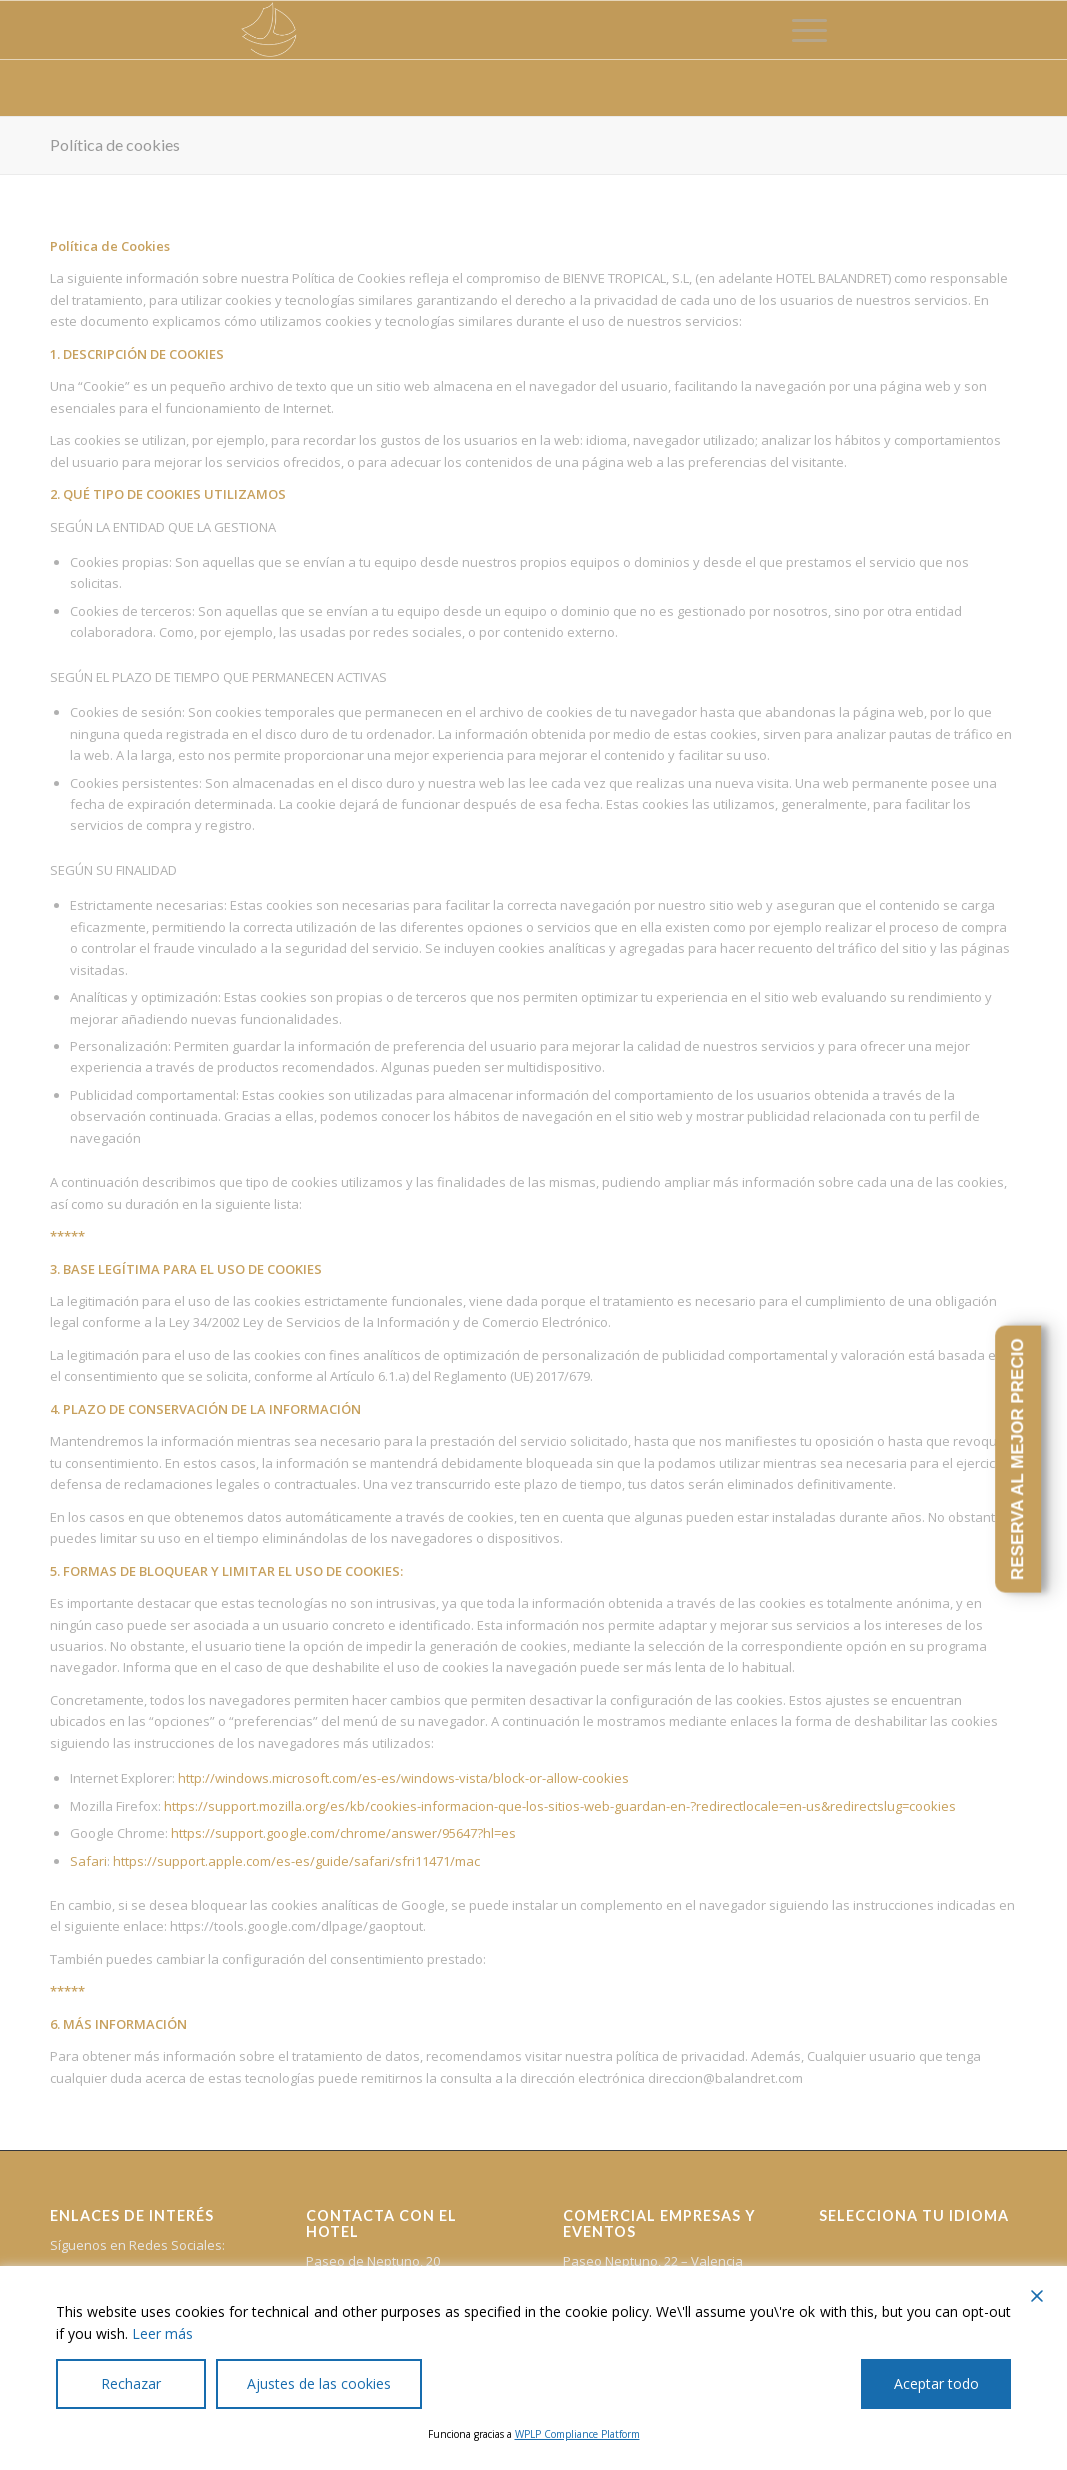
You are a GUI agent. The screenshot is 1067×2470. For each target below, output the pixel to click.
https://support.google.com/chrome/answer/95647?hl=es (343, 1833)
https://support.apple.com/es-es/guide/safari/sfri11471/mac (296, 1861)
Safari (88, 1861)
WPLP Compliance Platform (577, 2434)
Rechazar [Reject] (131, 2383)
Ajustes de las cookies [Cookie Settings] (319, 2383)
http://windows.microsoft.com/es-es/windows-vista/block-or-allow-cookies (403, 1778)
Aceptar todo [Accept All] (936, 2383)
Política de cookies (115, 144)
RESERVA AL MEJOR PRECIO (1017, 1459)
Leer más (162, 2333)
